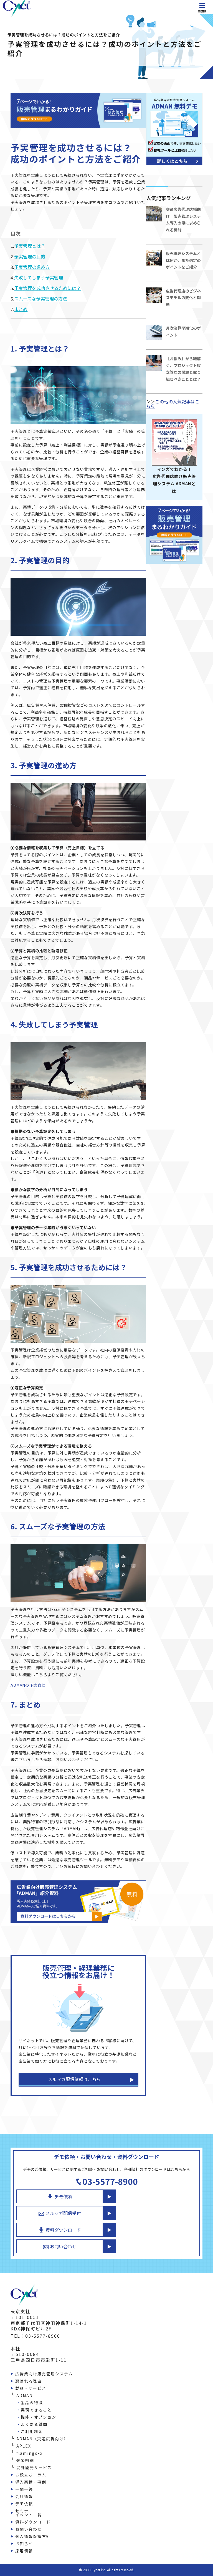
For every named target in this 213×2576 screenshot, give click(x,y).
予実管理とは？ (29, 246)
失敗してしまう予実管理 (38, 277)
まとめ (20, 309)
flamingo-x (29, 2453)
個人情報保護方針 (33, 2536)
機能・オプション (38, 2417)
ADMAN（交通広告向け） (42, 2438)
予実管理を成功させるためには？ (47, 288)
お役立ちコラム (30, 2475)
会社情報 (24, 2496)
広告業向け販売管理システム (44, 2374)
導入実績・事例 (30, 2482)
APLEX (23, 2446)
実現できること (36, 2410)
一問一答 (24, 2489)
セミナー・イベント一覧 (28, 2513)
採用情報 (24, 2551)
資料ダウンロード (60, 2229)
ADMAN (24, 2395)
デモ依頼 (59, 2196)
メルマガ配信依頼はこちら (74, 2079)
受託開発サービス (34, 2467)
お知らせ (24, 2543)
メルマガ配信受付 (60, 2213)
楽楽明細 (25, 2460)
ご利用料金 (32, 2431)
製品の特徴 (32, 2402)
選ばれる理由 (28, 2381)
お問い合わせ (60, 2246)
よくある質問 (34, 2424)
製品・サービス (30, 2388)
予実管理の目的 (29, 256)
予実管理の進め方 (32, 267)
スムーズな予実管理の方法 (40, 298)
